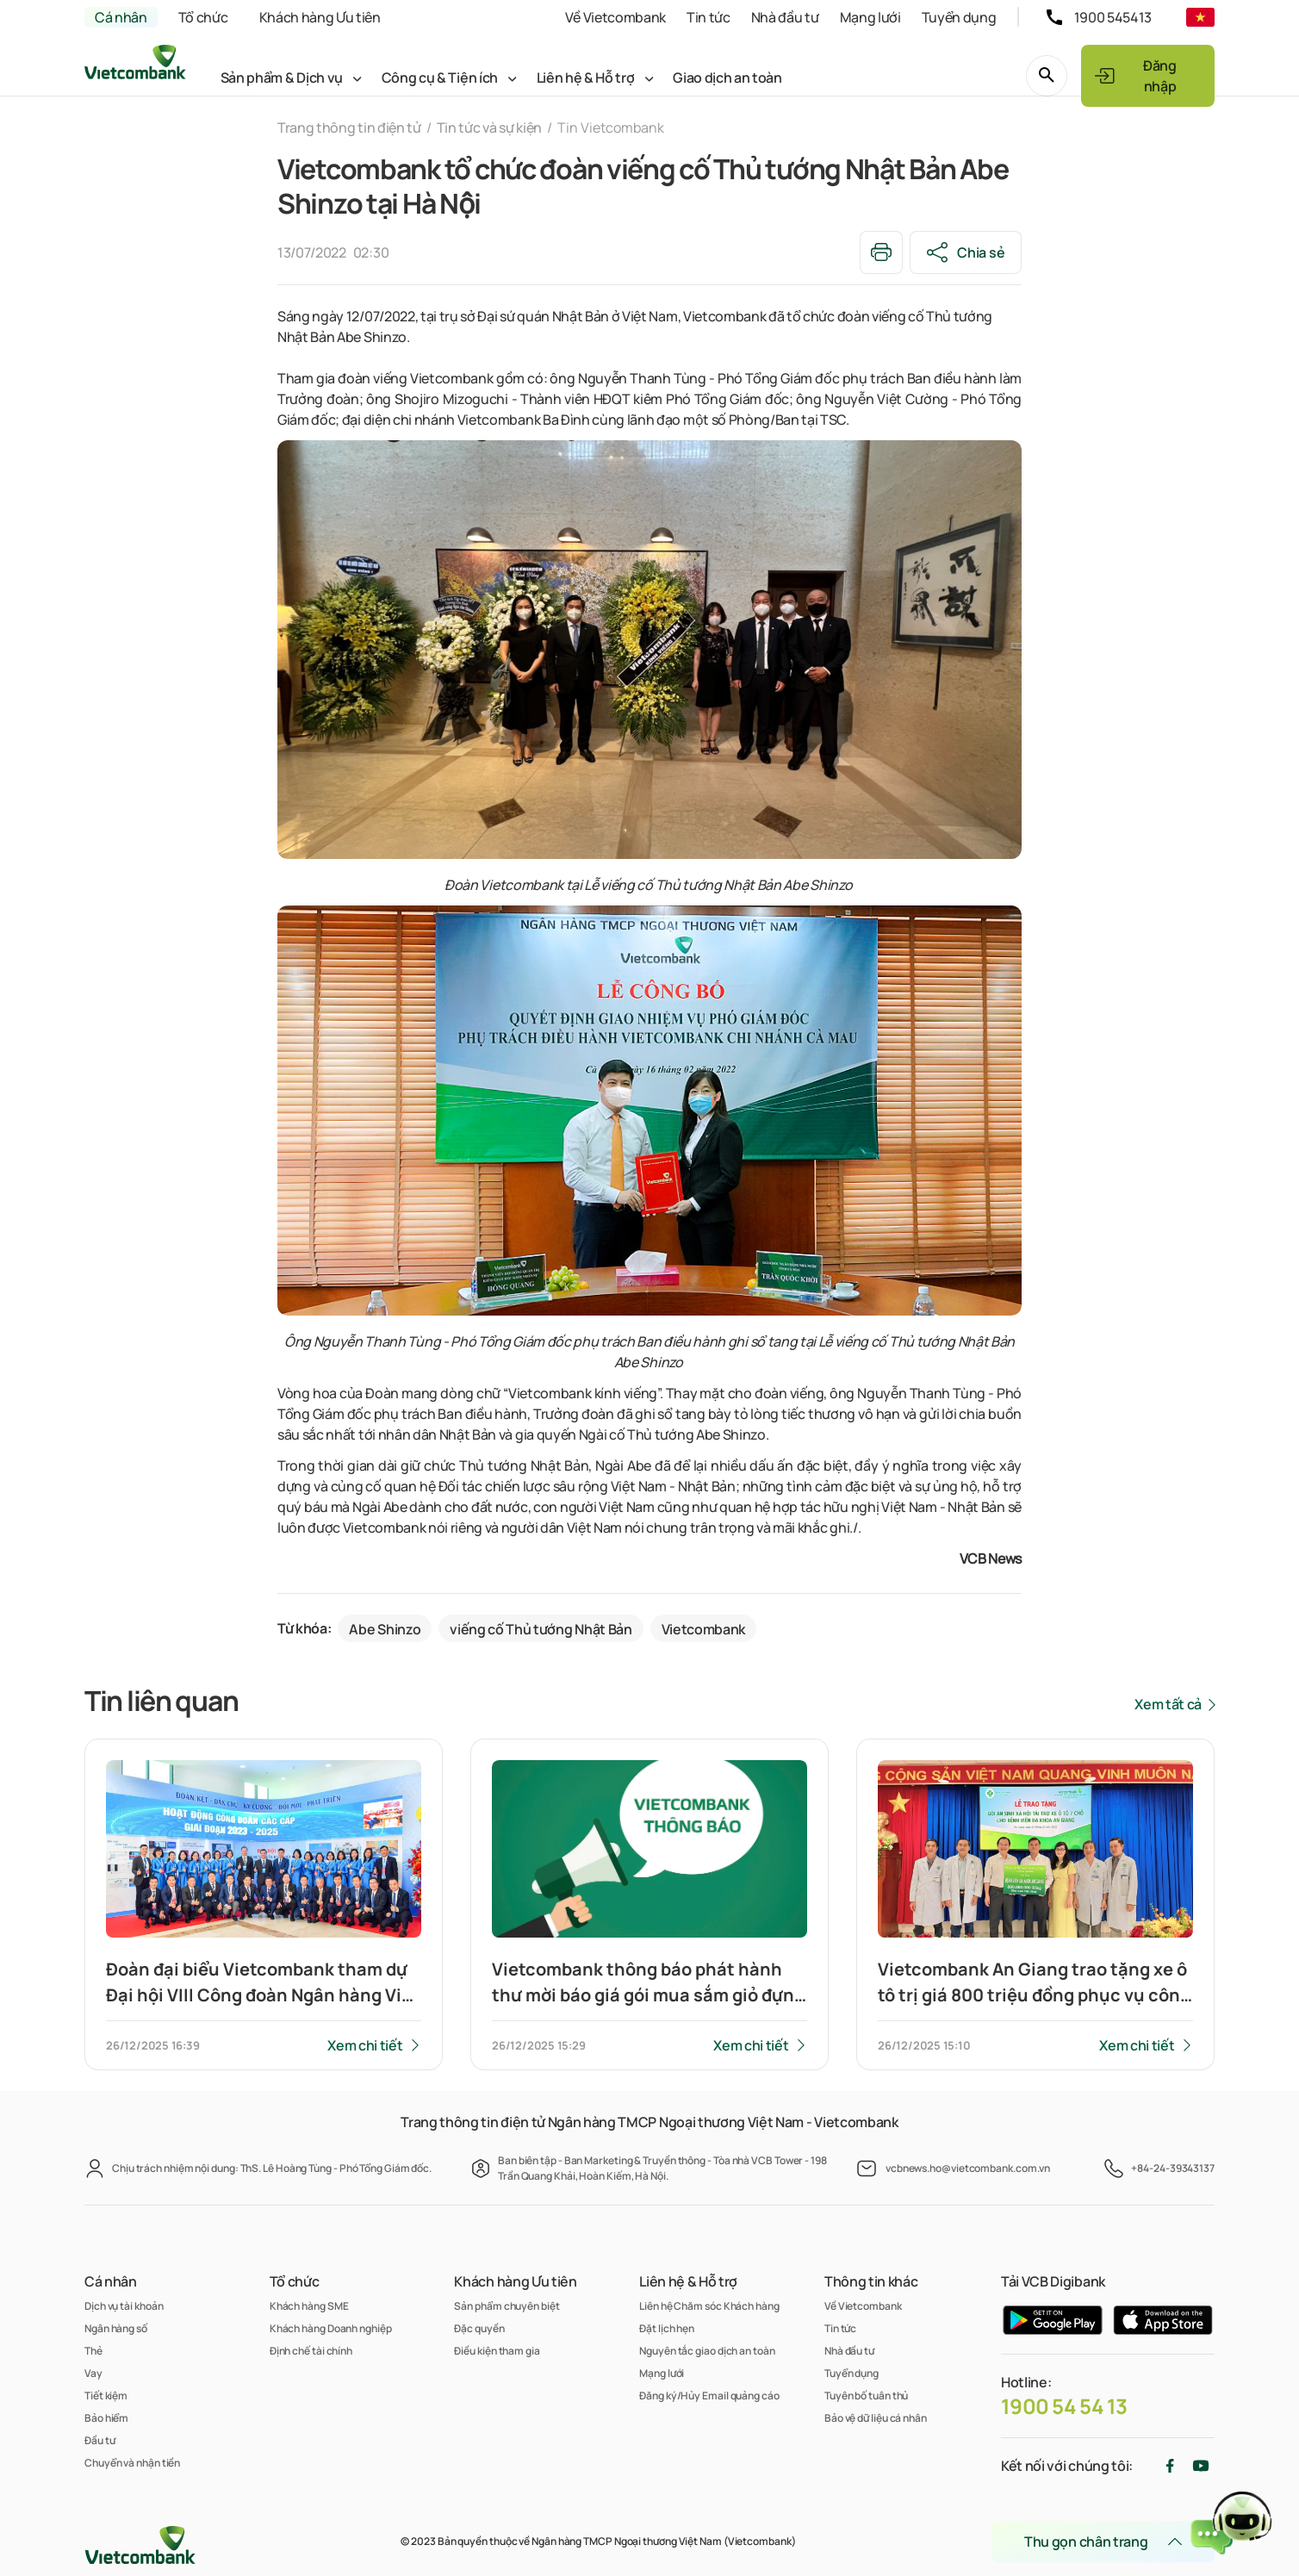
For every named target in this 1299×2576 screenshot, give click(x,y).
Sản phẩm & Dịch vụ (282, 77)
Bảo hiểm (106, 2418)
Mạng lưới (870, 17)
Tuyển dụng (959, 17)
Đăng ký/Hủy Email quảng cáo (709, 2395)
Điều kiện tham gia (496, 2350)
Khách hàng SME (309, 2306)
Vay (93, 2373)
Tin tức (708, 17)
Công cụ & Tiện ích (440, 77)
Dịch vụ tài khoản (123, 2306)
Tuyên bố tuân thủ (866, 2395)
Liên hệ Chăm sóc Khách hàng (709, 2306)
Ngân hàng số (115, 2328)
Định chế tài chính (311, 2350)
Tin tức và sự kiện (489, 127)
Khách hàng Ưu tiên (320, 17)
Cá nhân (121, 17)
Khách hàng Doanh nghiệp (331, 2328)
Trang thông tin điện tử (349, 127)
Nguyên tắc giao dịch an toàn (706, 2350)
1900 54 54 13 (1064, 2406)
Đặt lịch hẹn (666, 2328)
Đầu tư (99, 2440)
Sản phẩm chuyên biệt (506, 2306)
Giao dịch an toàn (727, 77)
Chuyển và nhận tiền (132, 2462)
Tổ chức (203, 17)
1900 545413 (1113, 17)
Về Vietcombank (615, 17)
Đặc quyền (479, 2328)
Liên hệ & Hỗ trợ (586, 77)
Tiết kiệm (105, 2395)
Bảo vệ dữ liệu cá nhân (875, 2418)
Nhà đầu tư (785, 17)
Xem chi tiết (364, 2045)
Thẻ (93, 2350)
